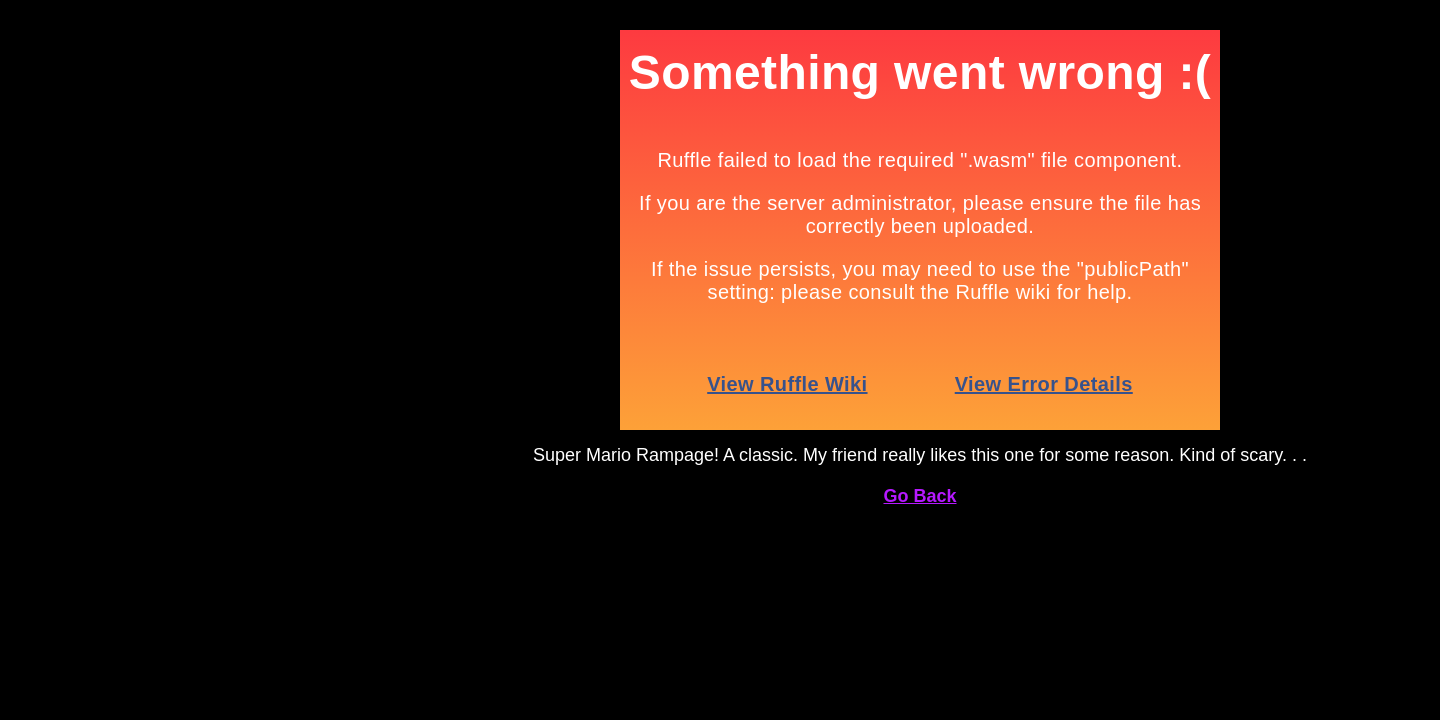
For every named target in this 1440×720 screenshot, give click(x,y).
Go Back (919, 496)
